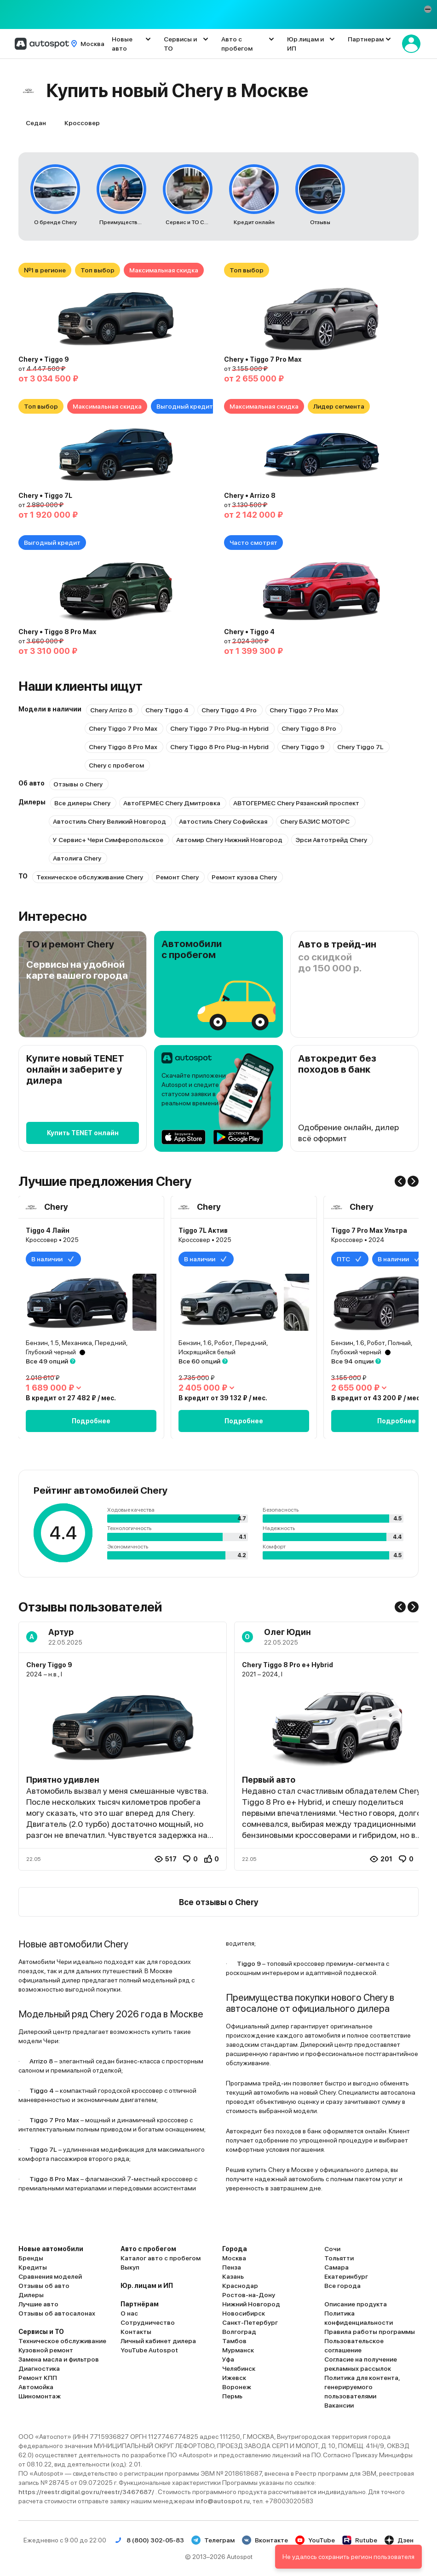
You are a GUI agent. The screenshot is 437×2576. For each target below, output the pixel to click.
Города (234, 2249)
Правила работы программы (369, 2331)
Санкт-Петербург (250, 2322)
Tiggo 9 (249, 1963)
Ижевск (234, 2377)
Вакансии (339, 2405)
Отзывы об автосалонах (56, 2313)
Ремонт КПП (37, 2377)
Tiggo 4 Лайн (47, 1230)
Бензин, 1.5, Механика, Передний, (77, 1342)
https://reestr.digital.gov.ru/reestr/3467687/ (86, 2491)
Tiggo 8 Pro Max (54, 2179)
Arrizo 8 (41, 2061)
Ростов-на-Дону (248, 2295)
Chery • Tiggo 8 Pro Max (57, 631)
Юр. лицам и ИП (147, 2285)
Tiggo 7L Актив (203, 1230)
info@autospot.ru (223, 2501)
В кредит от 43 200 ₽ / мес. (376, 1398)
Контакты (136, 2331)
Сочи (332, 2249)
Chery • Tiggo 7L (45, 495)
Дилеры (31, 2295)
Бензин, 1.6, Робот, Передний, (223, 1342)
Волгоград (239, 2331)
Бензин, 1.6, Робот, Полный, (372, 1342)
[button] (428, 9)
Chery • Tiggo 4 (249, 631)
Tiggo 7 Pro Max (54, 2120)
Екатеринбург (346, 2276)
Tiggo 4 (41, 2090)
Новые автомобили (50, 2249)
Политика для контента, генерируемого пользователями (362, 2387)
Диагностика (39, 2368)
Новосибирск (243, 2313)
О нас (129, 2313)
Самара (336, 2267)
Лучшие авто (38, 2304)
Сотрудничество (148, 2322)
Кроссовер (82, 123)
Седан (36, 123)
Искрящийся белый (207, 1352)
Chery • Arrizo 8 (250, 495)
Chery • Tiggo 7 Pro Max (262, 359)
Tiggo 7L (43, 2149)
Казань (233, 2276)
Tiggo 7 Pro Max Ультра (369, 1230)
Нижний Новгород (251, 2304)
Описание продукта (355, 2304)
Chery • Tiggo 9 (43, 359)
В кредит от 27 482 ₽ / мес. (71, 1398)
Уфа (228, 2359)
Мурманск (238, 2350)
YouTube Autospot (149, 2350)
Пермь (232, 2396)
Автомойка (35, 2387)
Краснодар (240, 2285)
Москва (234, 2258)
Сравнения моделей (50, 2276)
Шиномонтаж (39, 2396)
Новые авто (122, 43)
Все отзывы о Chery (218, 1901)
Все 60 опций (199, 1361)
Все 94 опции (352, 1361)
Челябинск (238, 2368)
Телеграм (213, 2540)
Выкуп (130, 2267)
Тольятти (339, 2258)
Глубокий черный (51, 1352)
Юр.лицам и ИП (305, 43)
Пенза (231, 2267)
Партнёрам (140, 2304)
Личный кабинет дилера (158, 2341)
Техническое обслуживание (62, 2341)
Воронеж (236, 2387)
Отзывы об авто (43, 2285)
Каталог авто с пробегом (161, 2258)
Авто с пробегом (237, 43)
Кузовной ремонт (45, 2350)
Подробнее (91, 1421)
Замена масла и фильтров (58, 2359)
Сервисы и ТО (180, 43)
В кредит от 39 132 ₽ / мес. (222, 1398)
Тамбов (234, 2341)
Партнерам (366, 39)
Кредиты (32, 2267)
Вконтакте (265, 2540)
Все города (342, 2285)
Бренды (30, 2258)
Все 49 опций (47, 1361)
